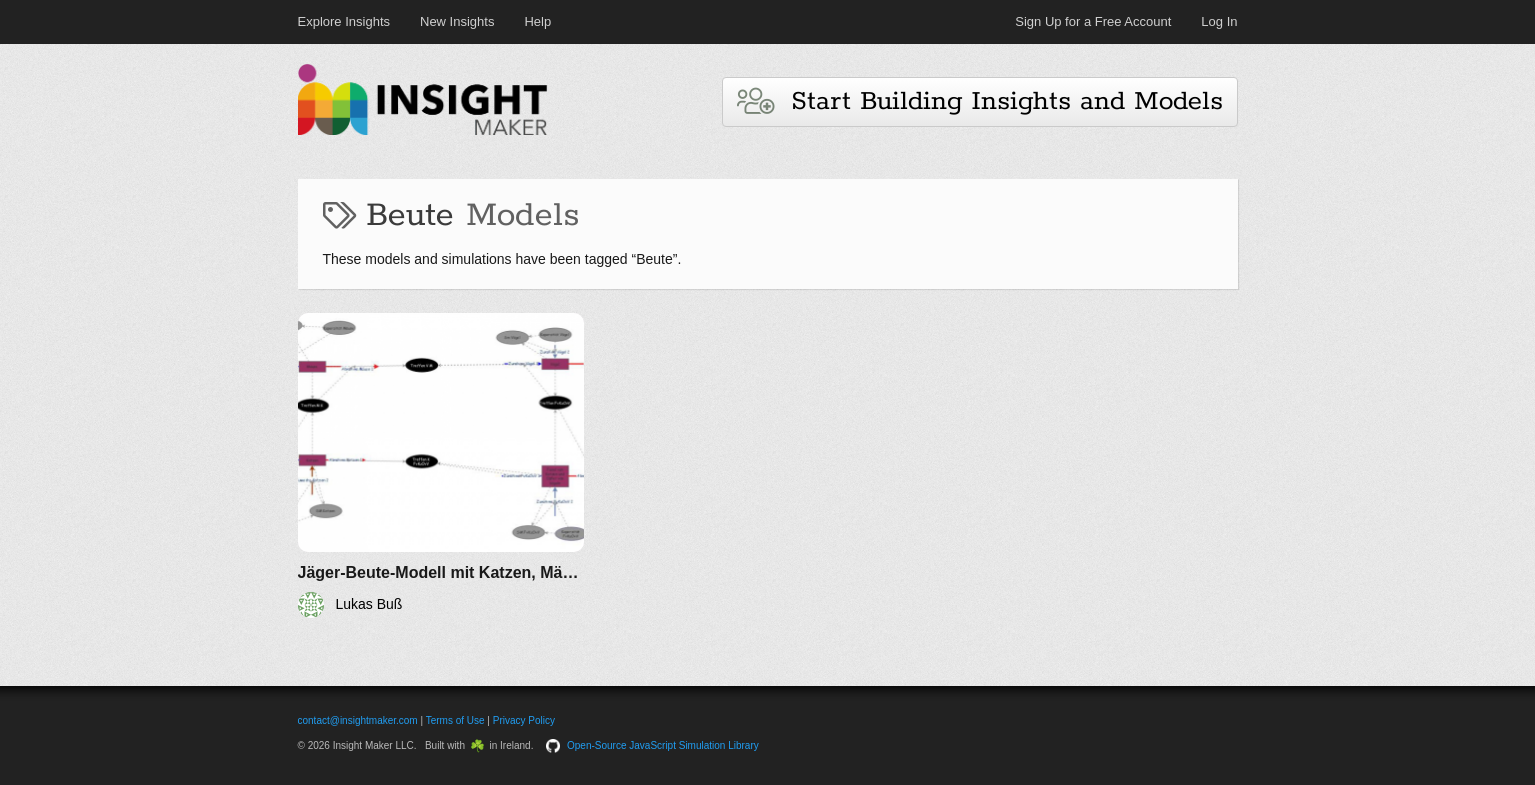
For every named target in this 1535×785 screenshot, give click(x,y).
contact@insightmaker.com (358, 720)
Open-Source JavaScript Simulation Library (663, 745)
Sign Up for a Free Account (1093, 21)
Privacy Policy (524, 720)
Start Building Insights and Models (980, 101)
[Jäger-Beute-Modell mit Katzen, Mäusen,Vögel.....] (441, 465)
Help (537, 21)
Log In (1219, 21)
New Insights (457, 21)
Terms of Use (455, 720)
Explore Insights (344, 21)
